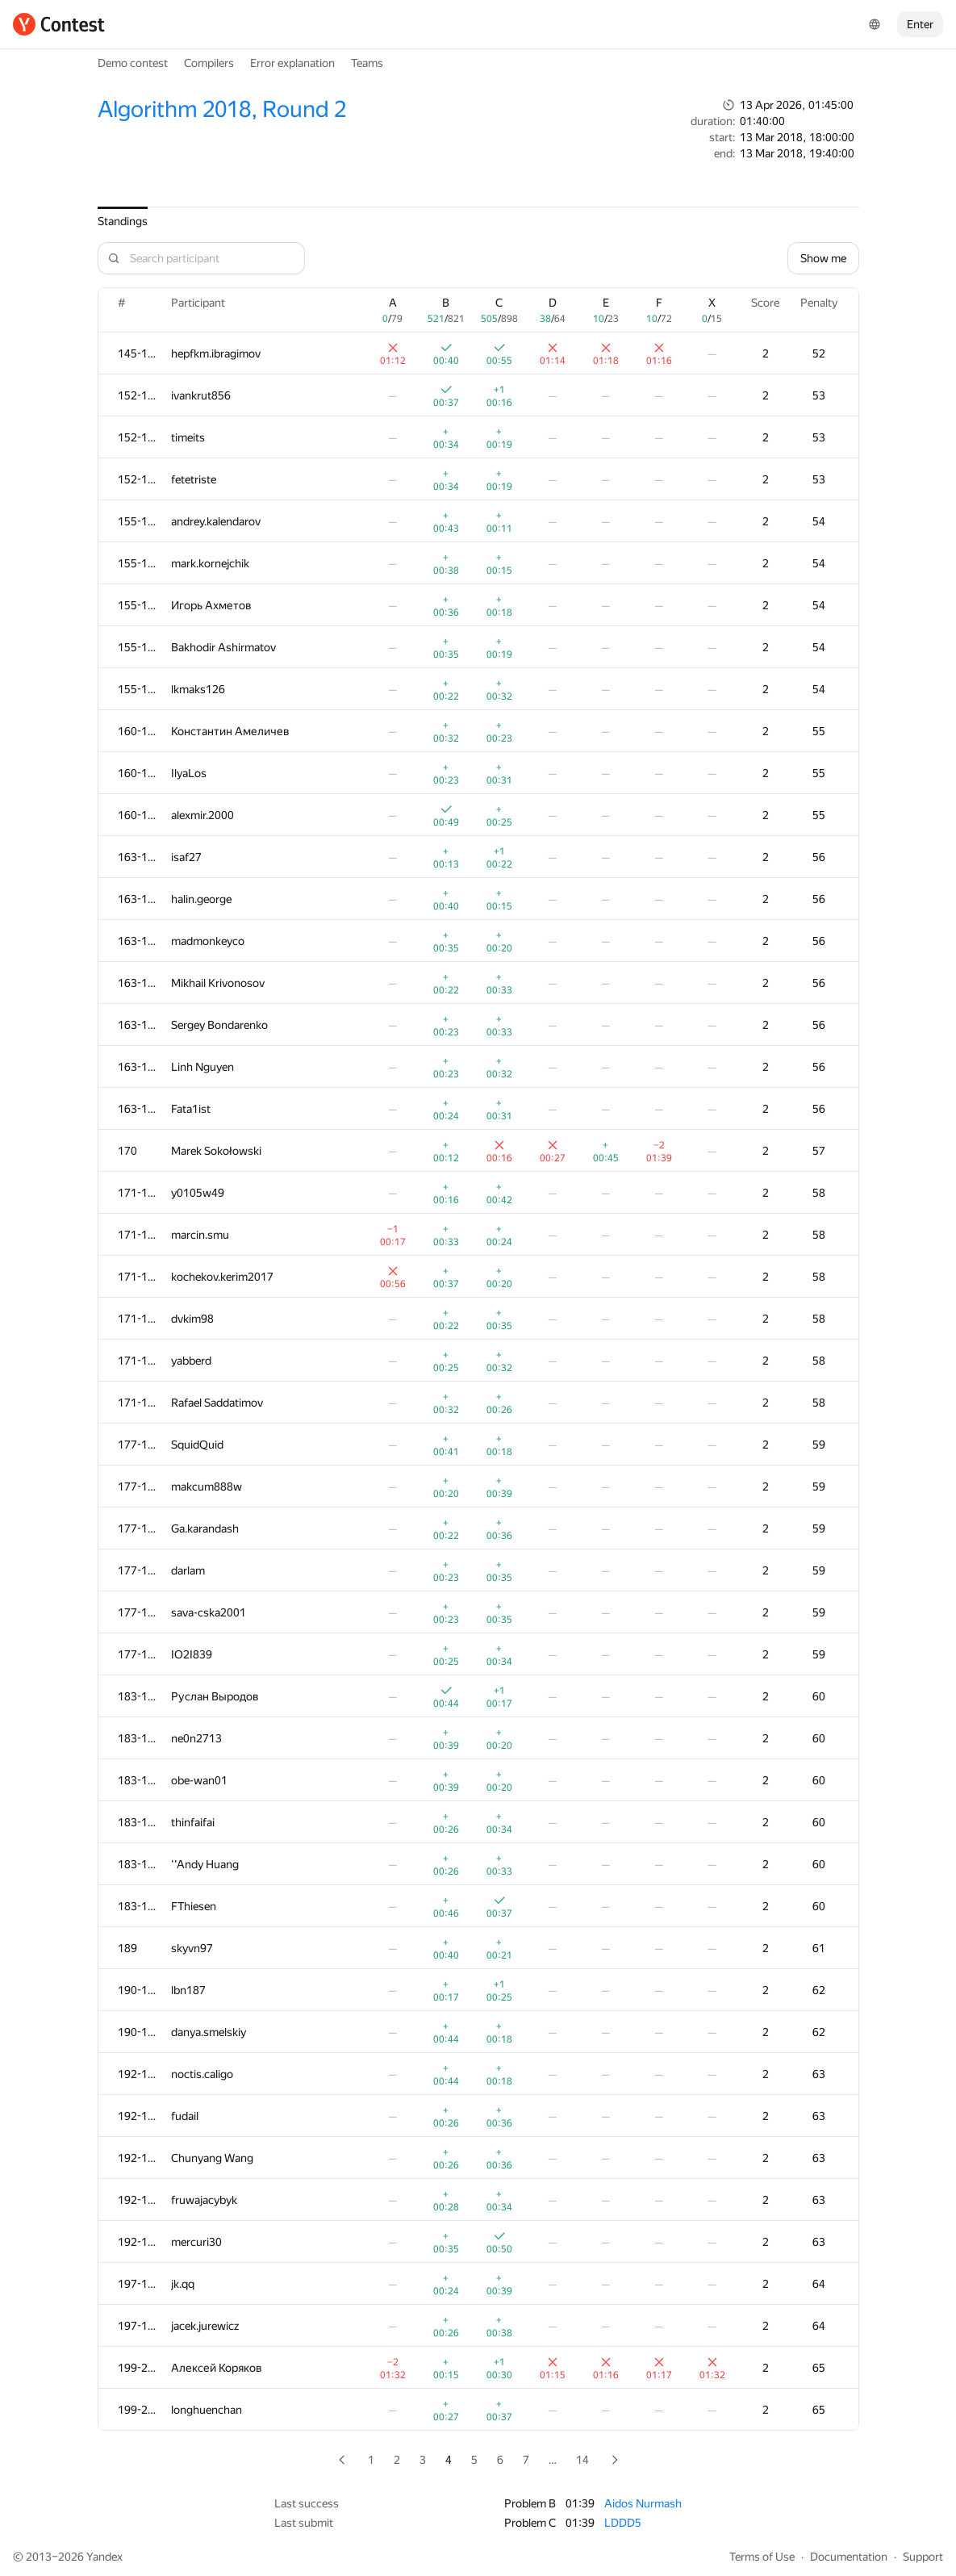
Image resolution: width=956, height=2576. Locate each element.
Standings (123, 221)
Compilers (209, 62)
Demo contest (133, 62)
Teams (367, 62)
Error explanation (292, 62)
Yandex (104, 2556)
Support (923, 2556)
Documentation (848, 2556)
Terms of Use (762, 2556)
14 (582, 2459)
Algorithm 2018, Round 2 (222, 109)
